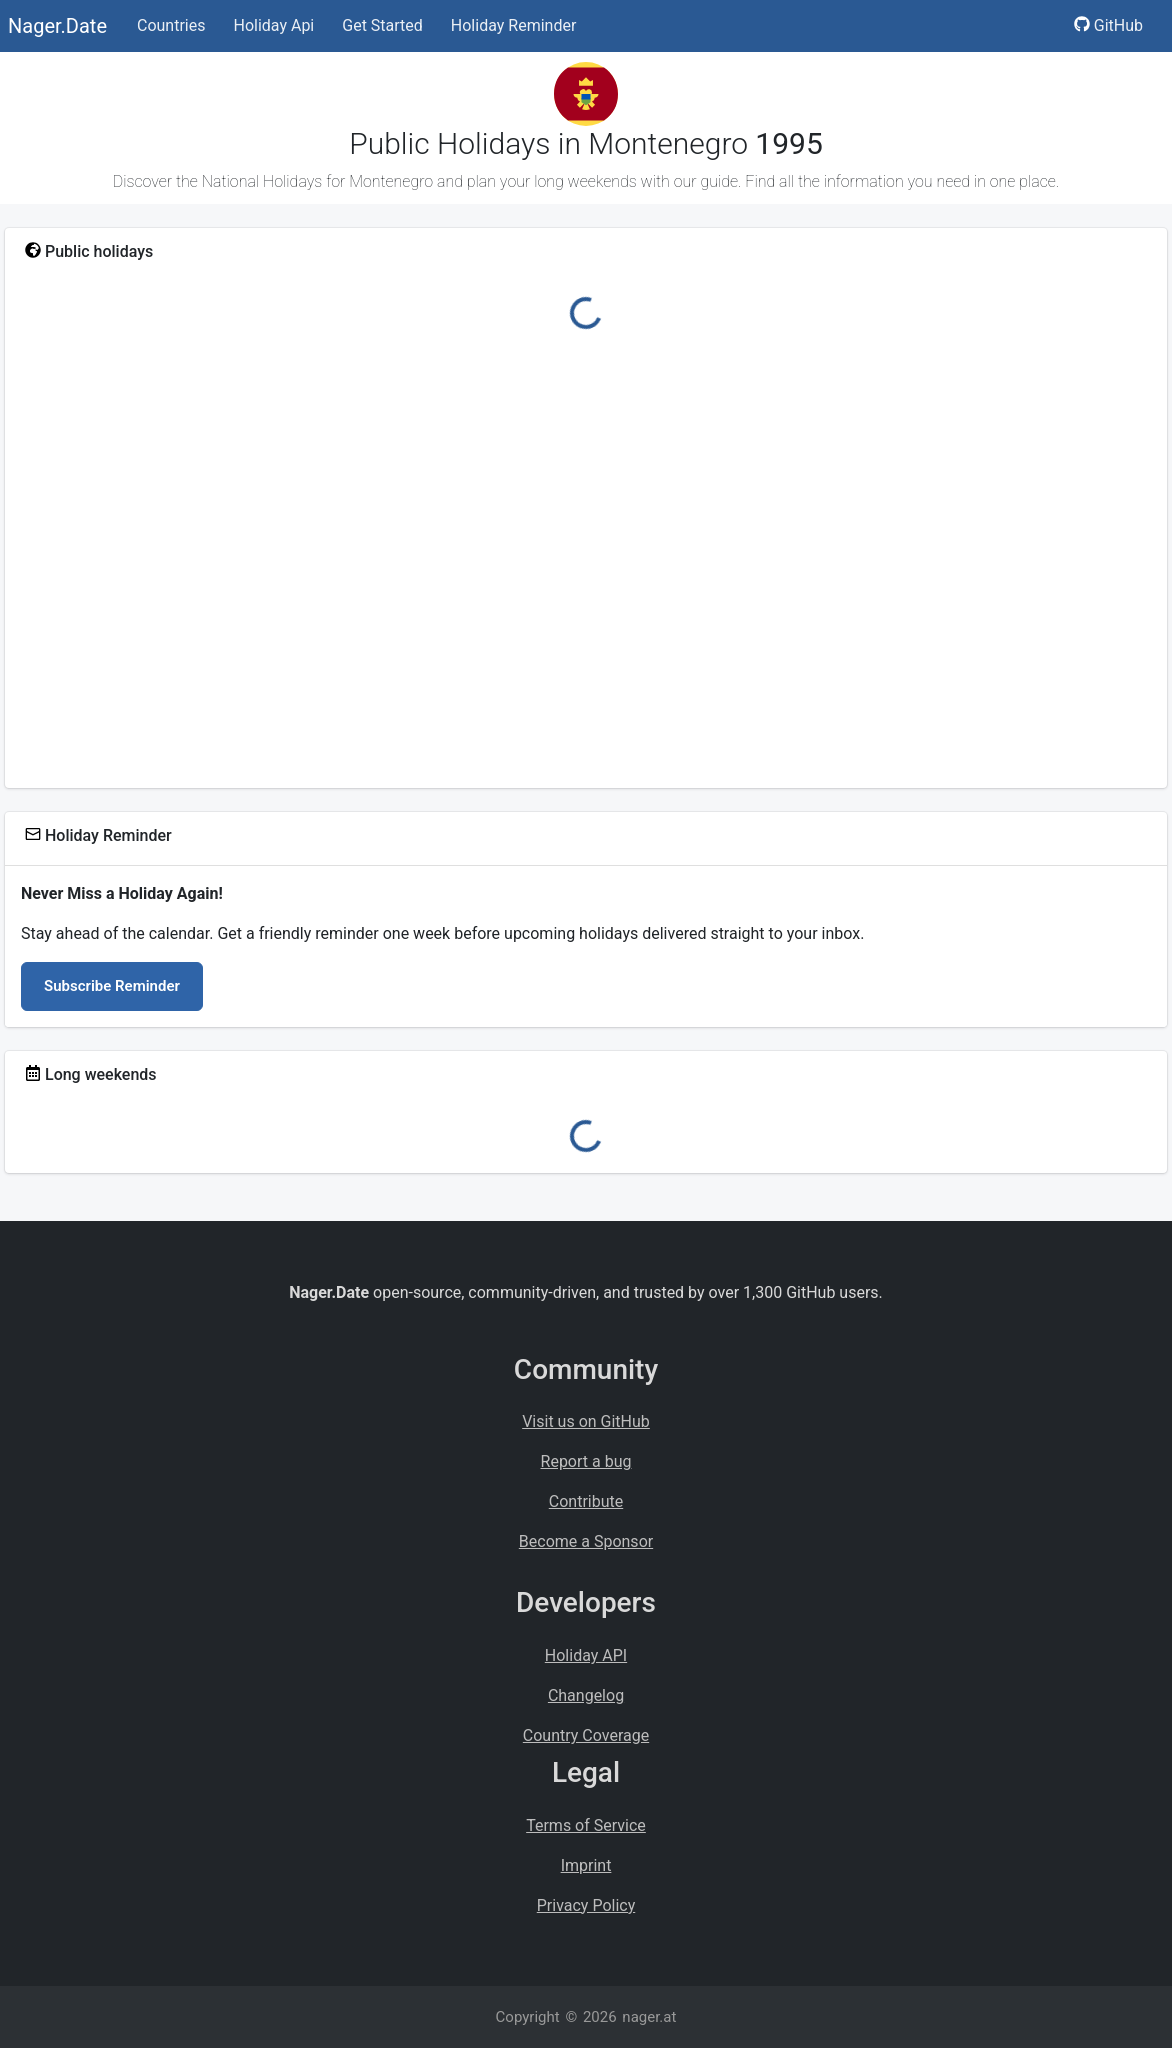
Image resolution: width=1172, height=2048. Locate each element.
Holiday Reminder (514, 25)
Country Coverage (586, 1735)
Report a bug (586, 1461)
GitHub (1108, 25)
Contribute (586, 1501)
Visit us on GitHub (586, 1421)
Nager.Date (57, 26)
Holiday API (586, 1655)
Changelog (586, 1695)
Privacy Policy (586, 1905)
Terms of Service (586, 1825)
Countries (171, 25)
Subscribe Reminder (112, 986)
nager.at (649, 2017)
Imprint (586, 1865)
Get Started (382, 25)
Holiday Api (273, 25)
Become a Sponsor (586, 1541)
